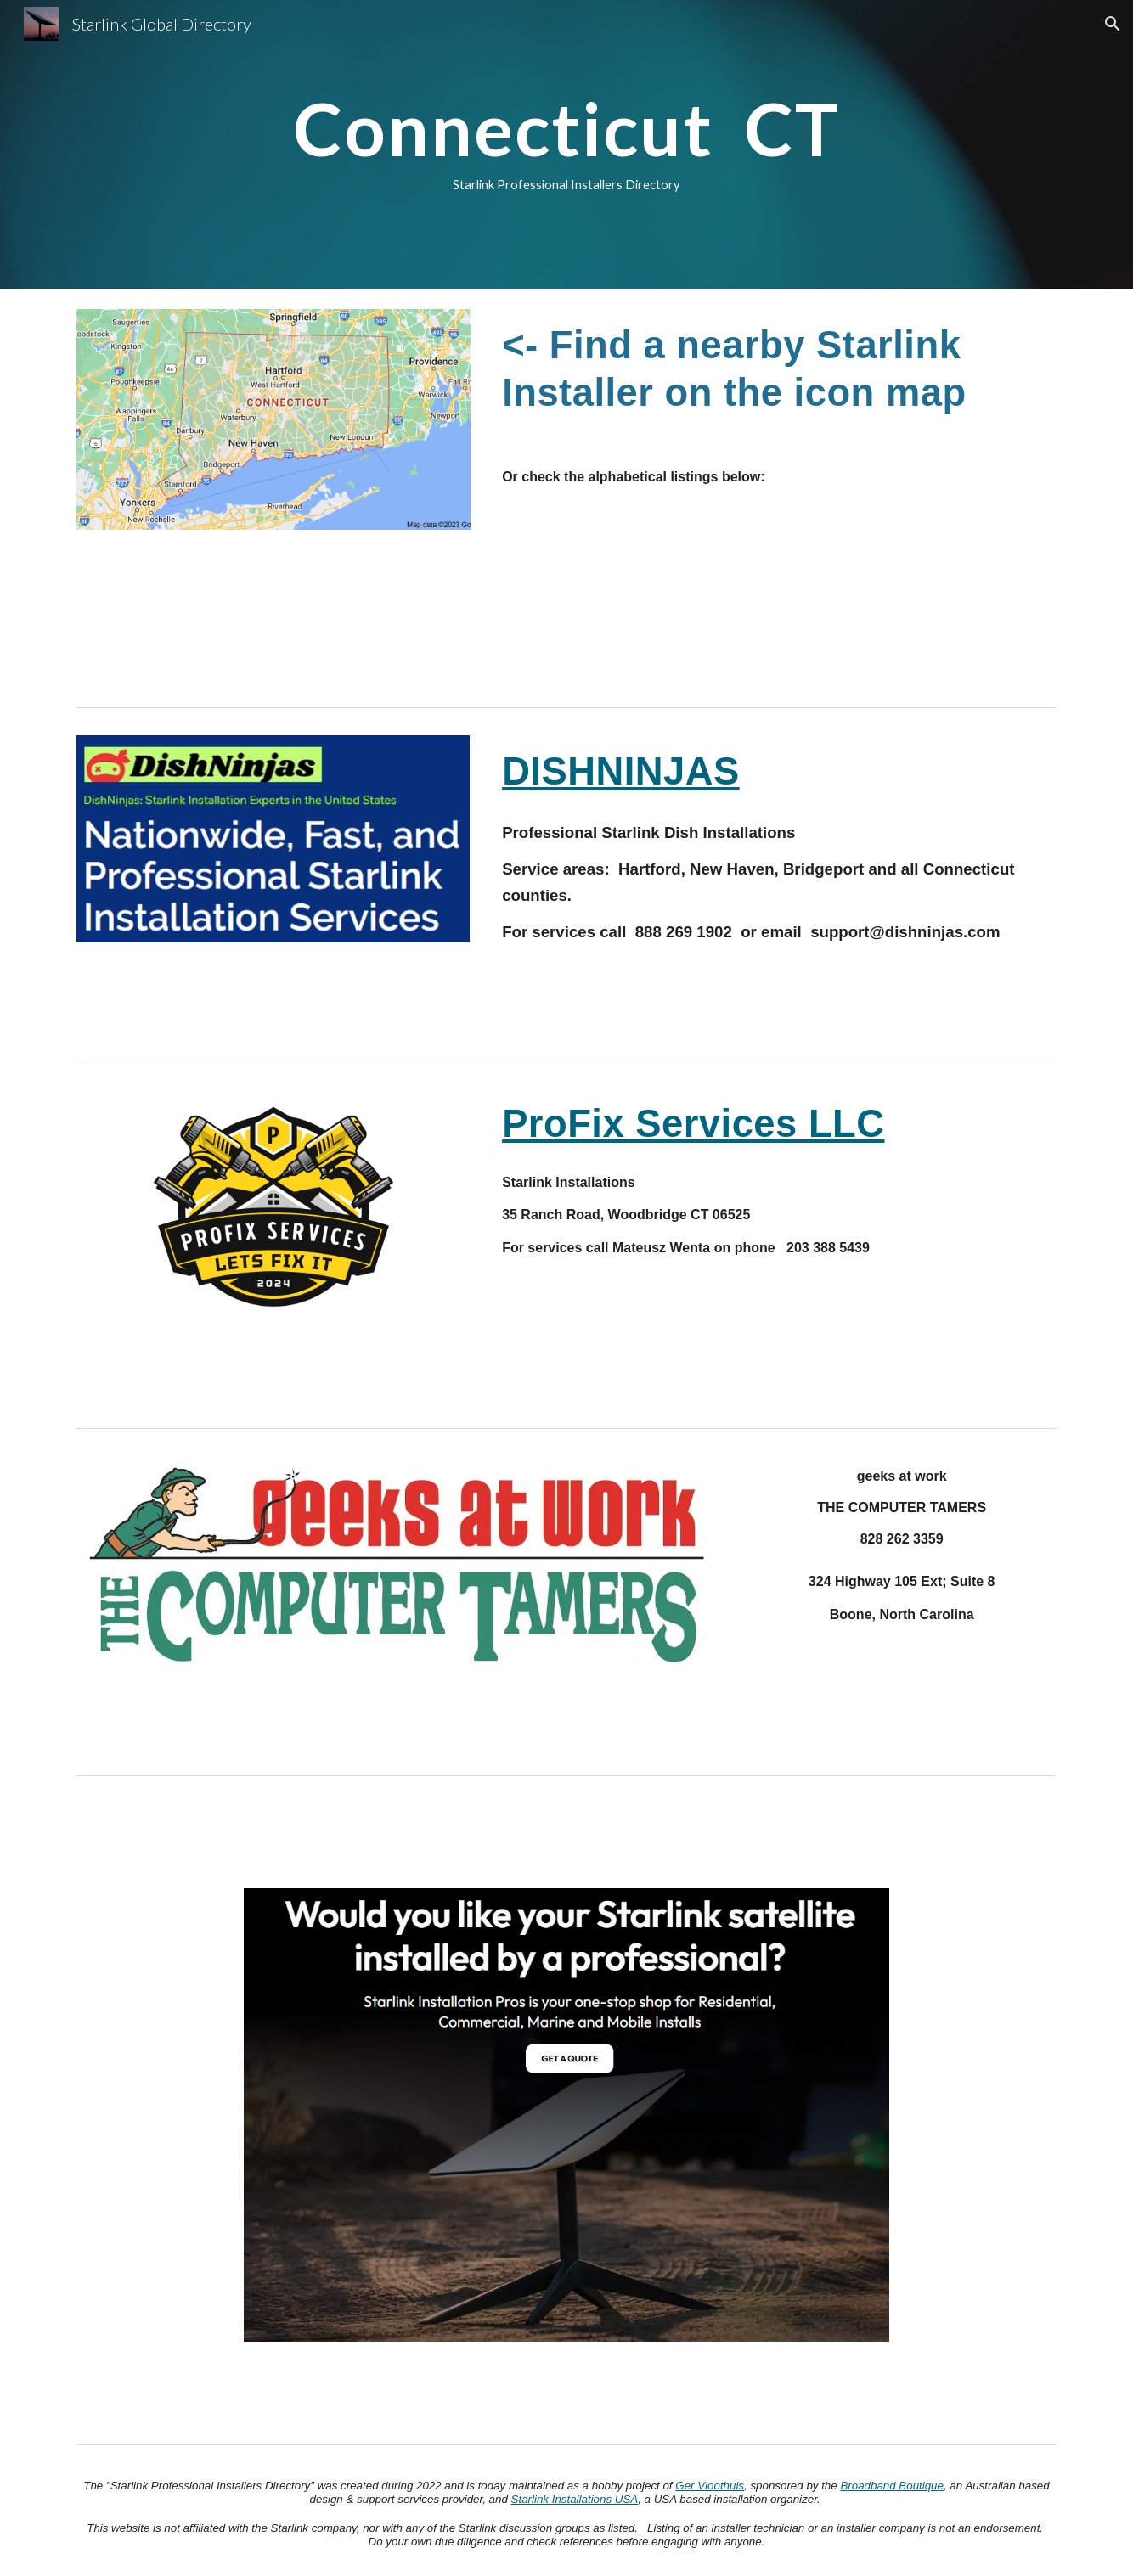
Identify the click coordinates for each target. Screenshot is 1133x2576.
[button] (1112, 23)
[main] (566, 144)
